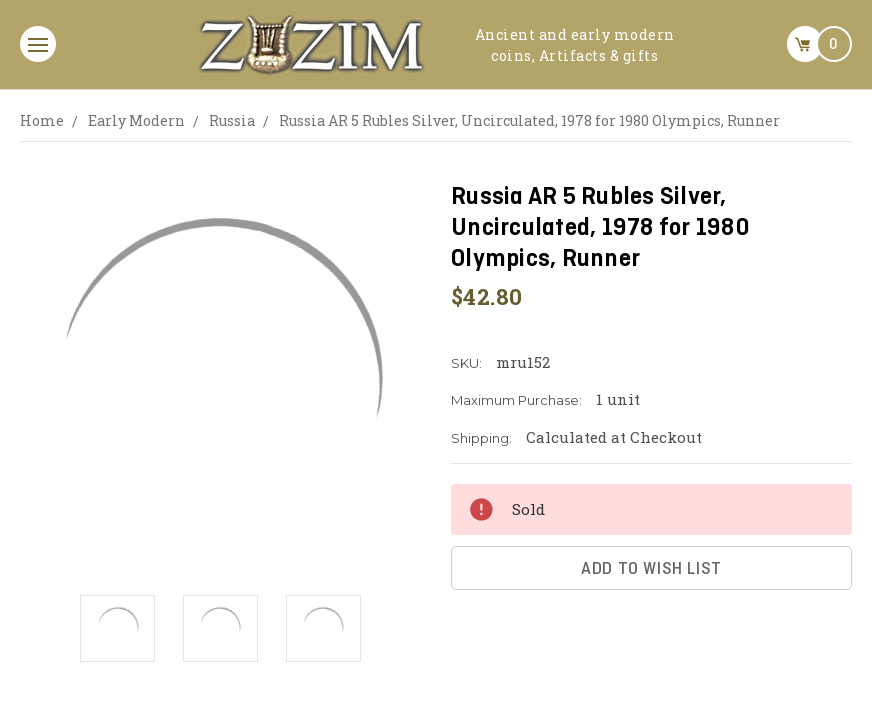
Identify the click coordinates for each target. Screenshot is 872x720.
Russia (232, 120)
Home (42, 120)
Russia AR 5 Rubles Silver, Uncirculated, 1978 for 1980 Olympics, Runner (529, 120)
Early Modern (136, 120)
